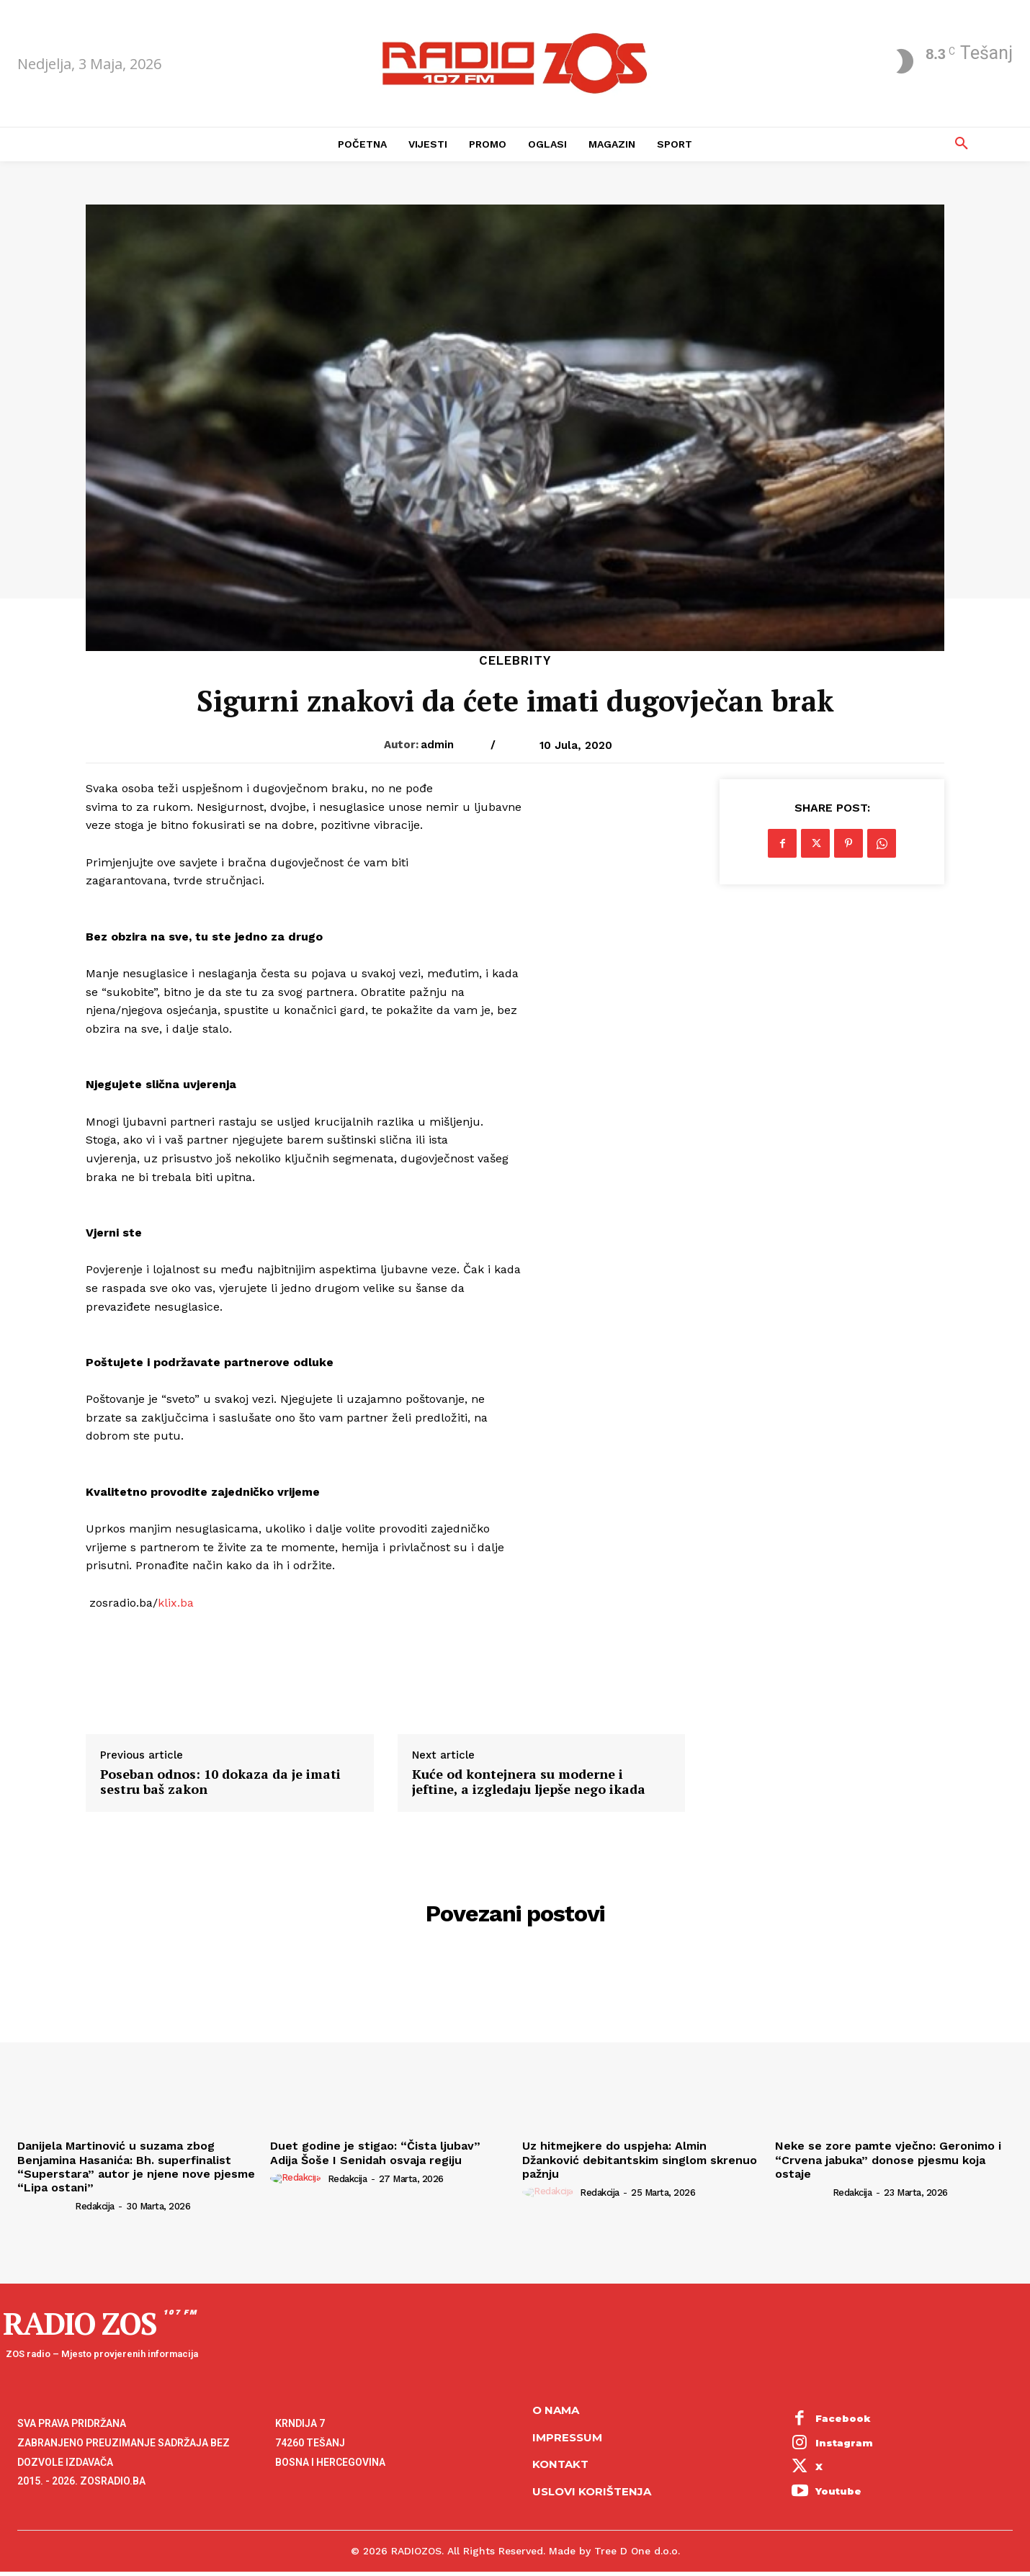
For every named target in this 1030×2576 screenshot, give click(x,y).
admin (437, 744)
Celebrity (515, 661)
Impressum (567, 2437)
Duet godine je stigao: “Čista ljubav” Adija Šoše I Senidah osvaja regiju (375, 2152)
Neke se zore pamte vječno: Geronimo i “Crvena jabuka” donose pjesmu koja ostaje (888, 2159)
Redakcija (95, 2206)
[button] (961, 144)
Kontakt (560, 2464)
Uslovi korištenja (591, 2491)
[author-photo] (45, 2206)
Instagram (844, 2443)
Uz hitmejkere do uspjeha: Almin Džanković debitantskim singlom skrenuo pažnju (639, 2159)
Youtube (838, 2491)
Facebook (843, 2418)
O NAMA (555, 2410)
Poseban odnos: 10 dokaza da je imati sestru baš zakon (220, 1782)
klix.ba (176, 1603)
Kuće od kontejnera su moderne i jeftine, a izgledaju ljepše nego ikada (528, 1782)
